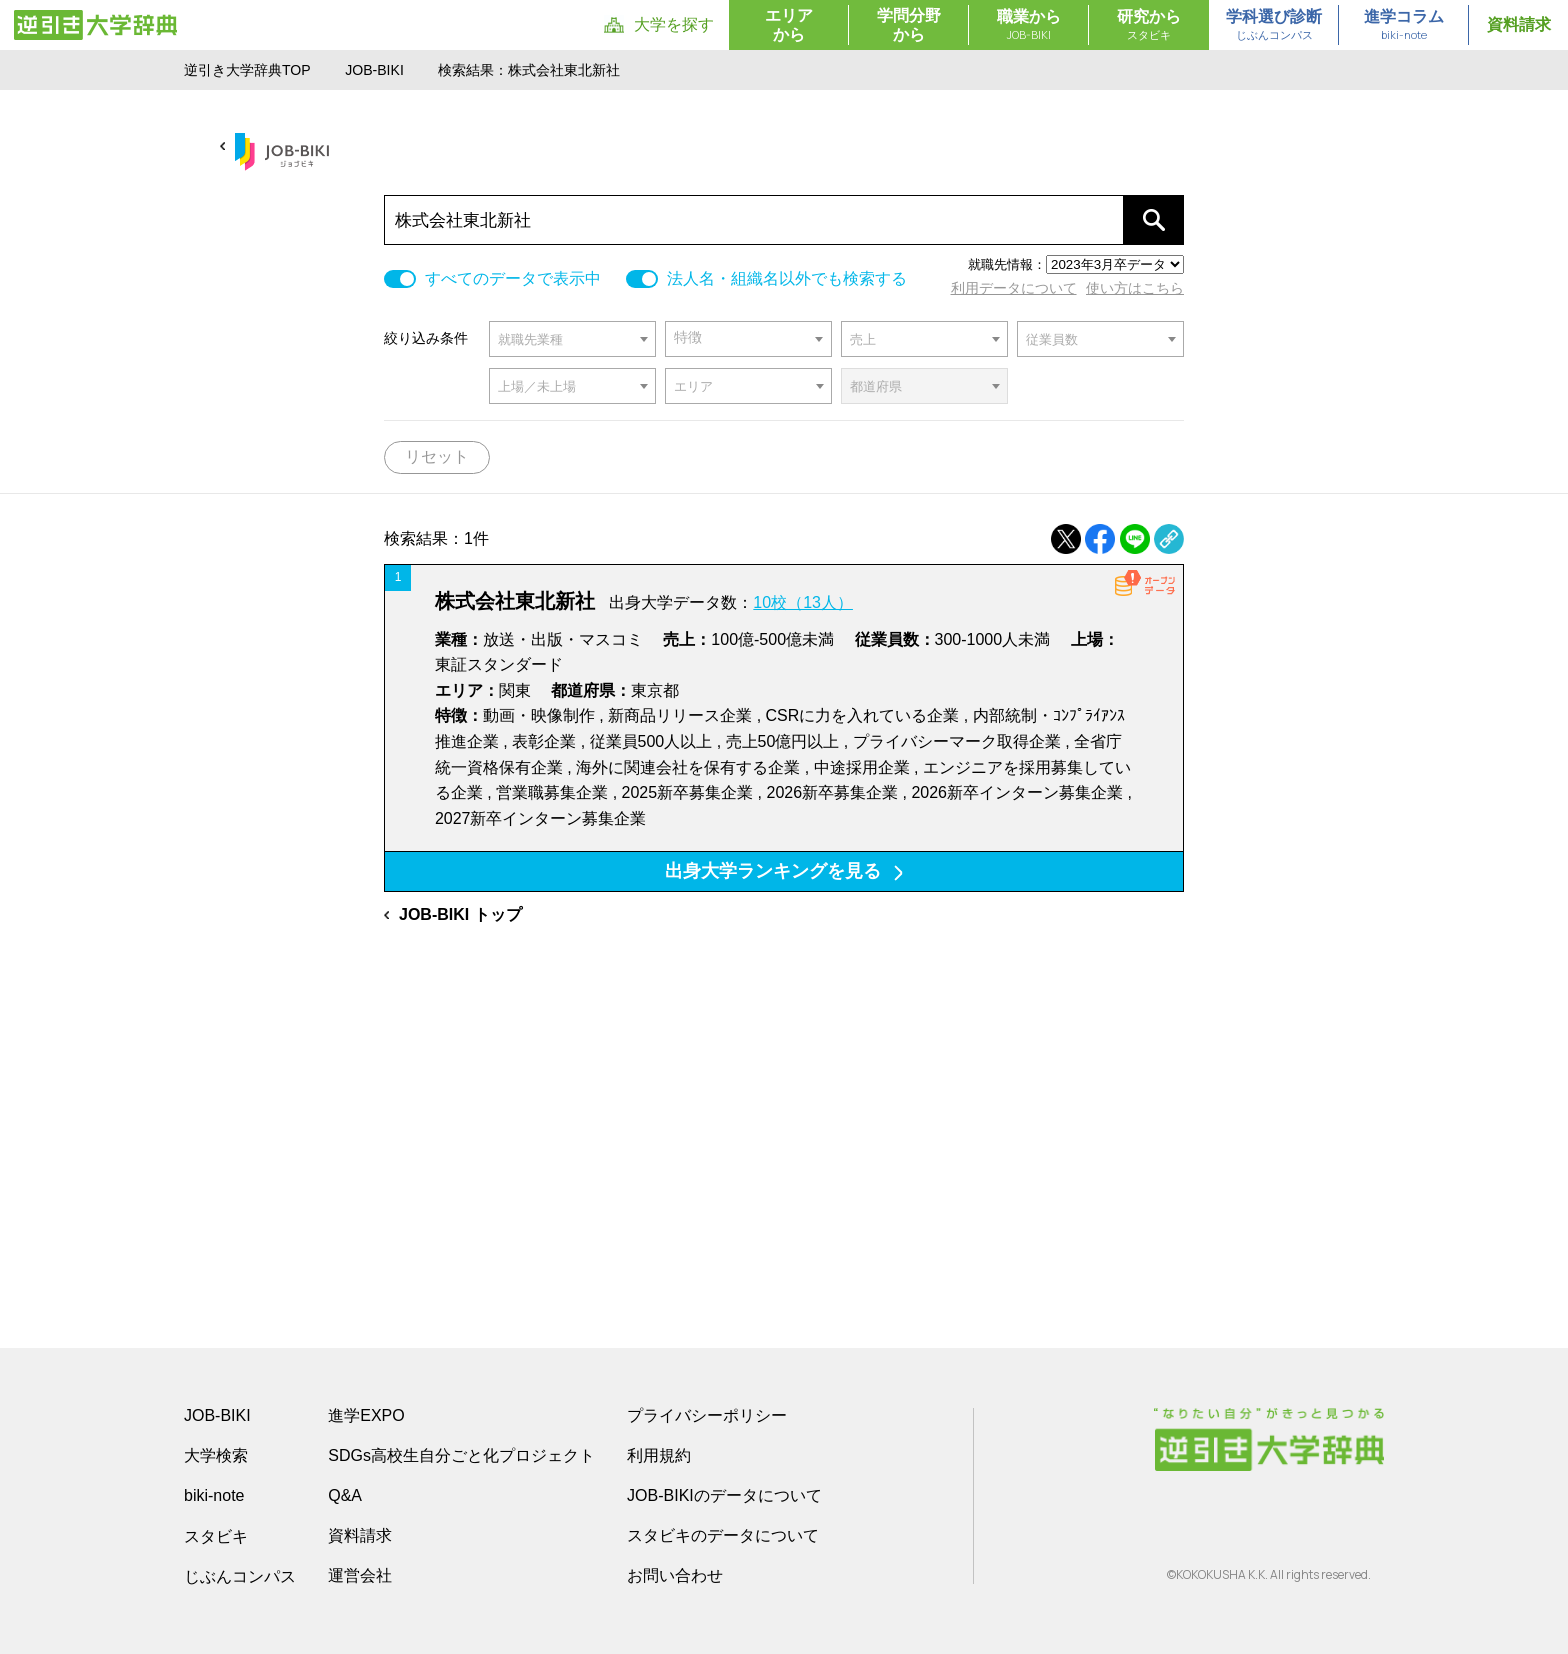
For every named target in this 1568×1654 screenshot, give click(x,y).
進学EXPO (366, 1415)
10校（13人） (803, 602)
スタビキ (216, 1536)
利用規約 (659, 1455)
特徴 (688, 337)
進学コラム (1404, 26)
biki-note (214, 1495)
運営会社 (360, 1575)
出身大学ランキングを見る (783, 871)
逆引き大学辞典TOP (247, 70)
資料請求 (1519, 24)
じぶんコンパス (240, 1576)
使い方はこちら (1135, 288)
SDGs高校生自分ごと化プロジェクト (461, 1455)
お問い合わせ (675, 1575)
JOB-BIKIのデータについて (724, 1495)
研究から (1149, 26)
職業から (1029, 26)
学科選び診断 (1274, 26)
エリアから (789, 25)
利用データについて (1014, 288)
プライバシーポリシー (707, 1415)
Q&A (345, 1495)
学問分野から (909, 25)
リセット (437, 456)
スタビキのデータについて (723, 1535)
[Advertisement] (784, 1108)
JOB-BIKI (374, 70)
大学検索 (216, 1455)
